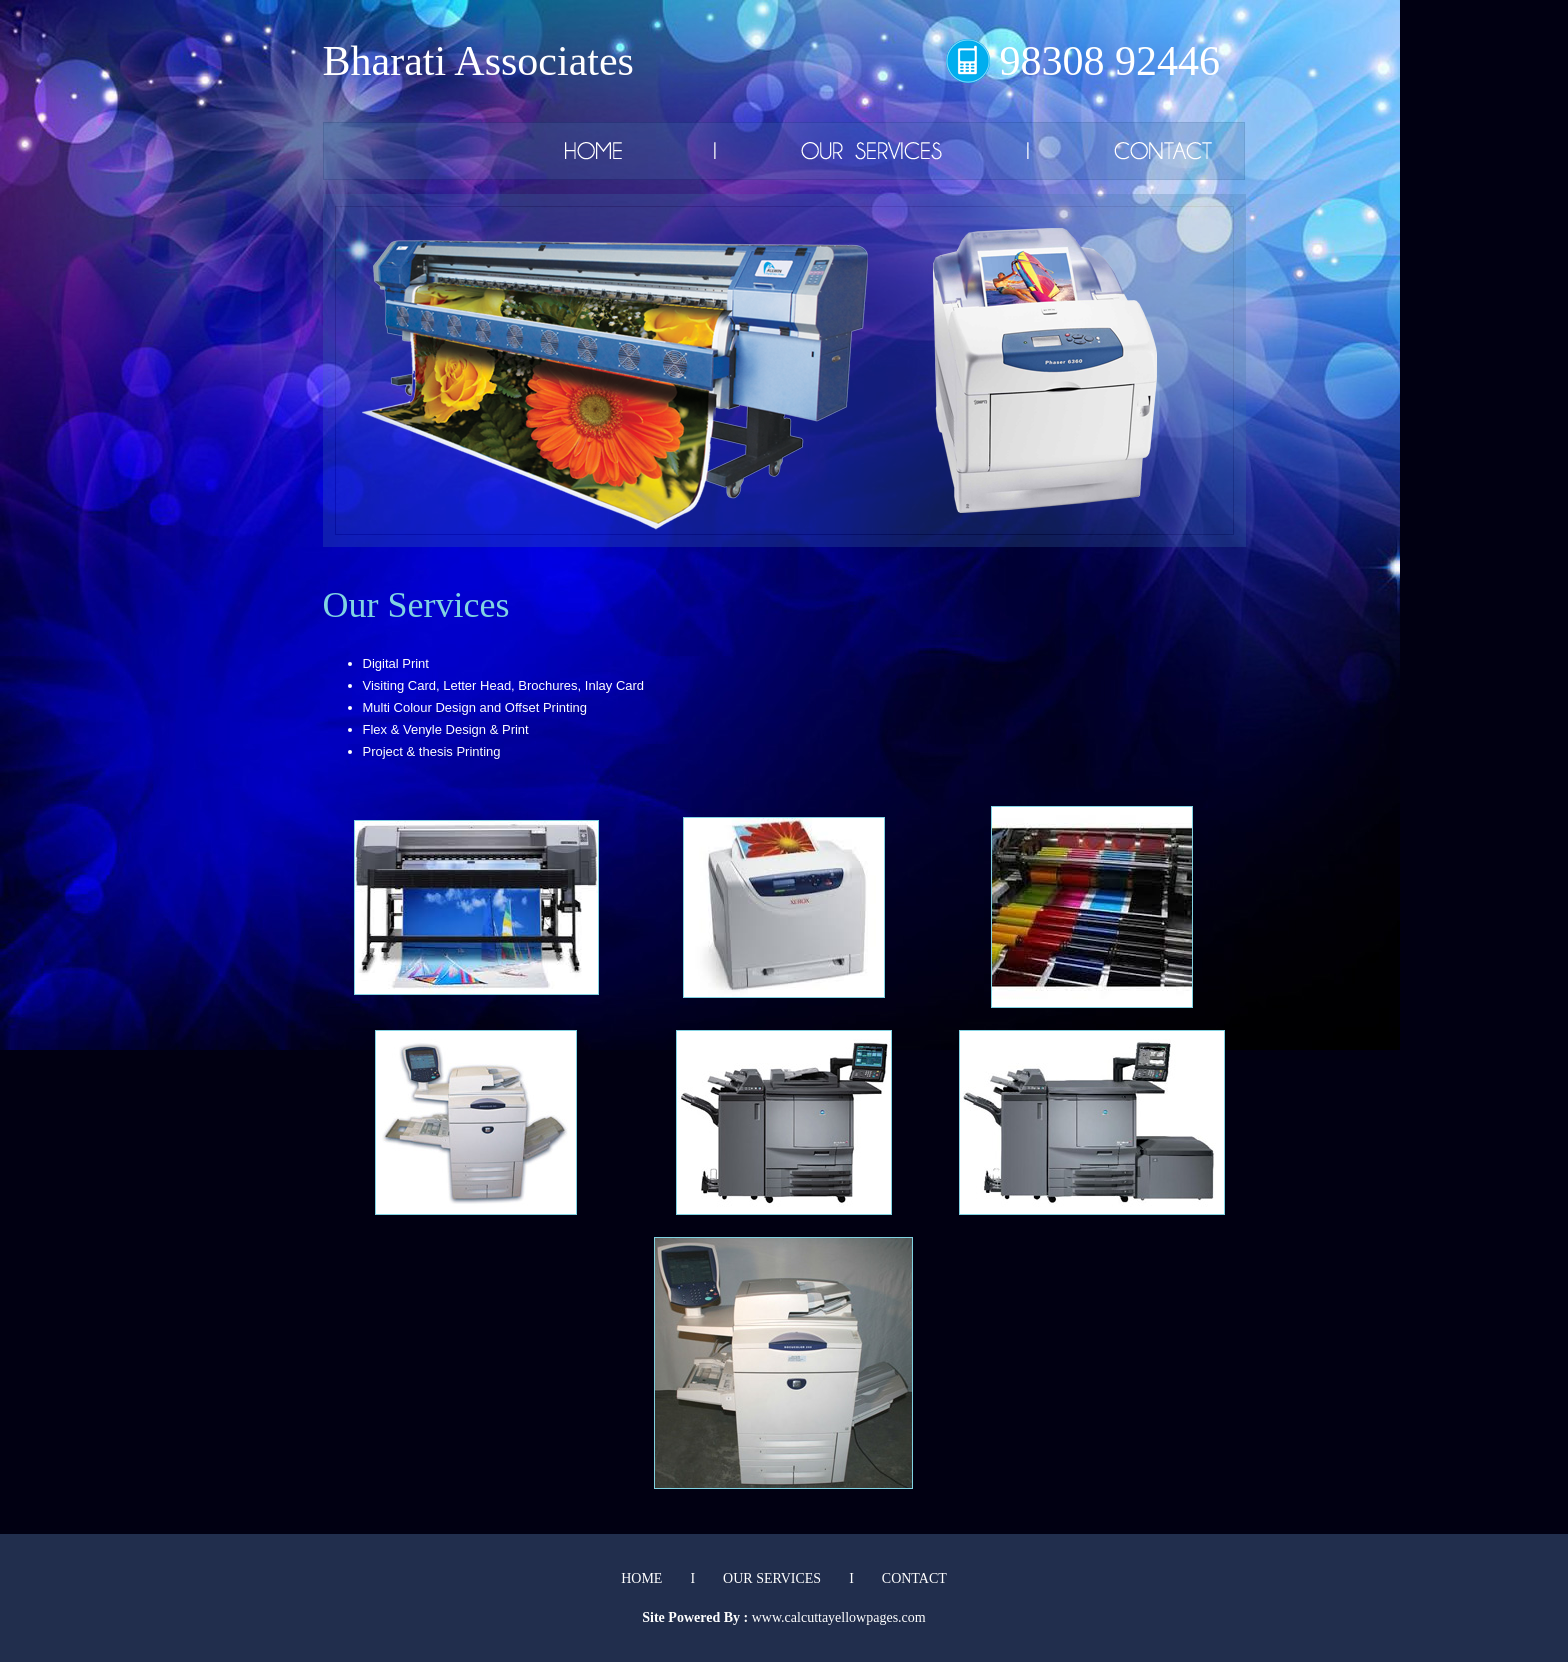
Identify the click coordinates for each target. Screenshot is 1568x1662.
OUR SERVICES (772, 1578)
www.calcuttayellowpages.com (839, 1617)
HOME (641, 1578)
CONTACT (914, 1578)
